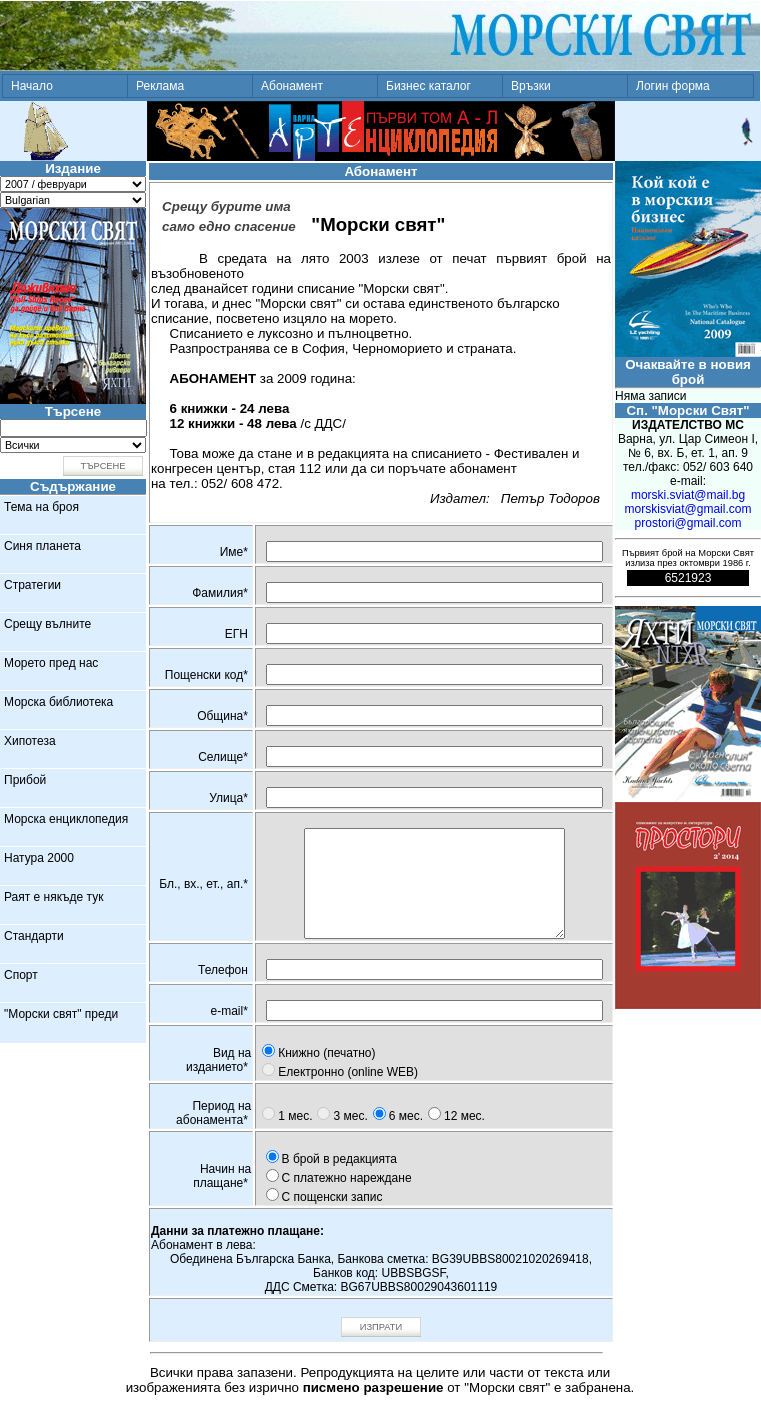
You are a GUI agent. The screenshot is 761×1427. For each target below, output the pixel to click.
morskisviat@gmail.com (688, 509)
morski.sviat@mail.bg (688, 495)
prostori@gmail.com (688, 523)
